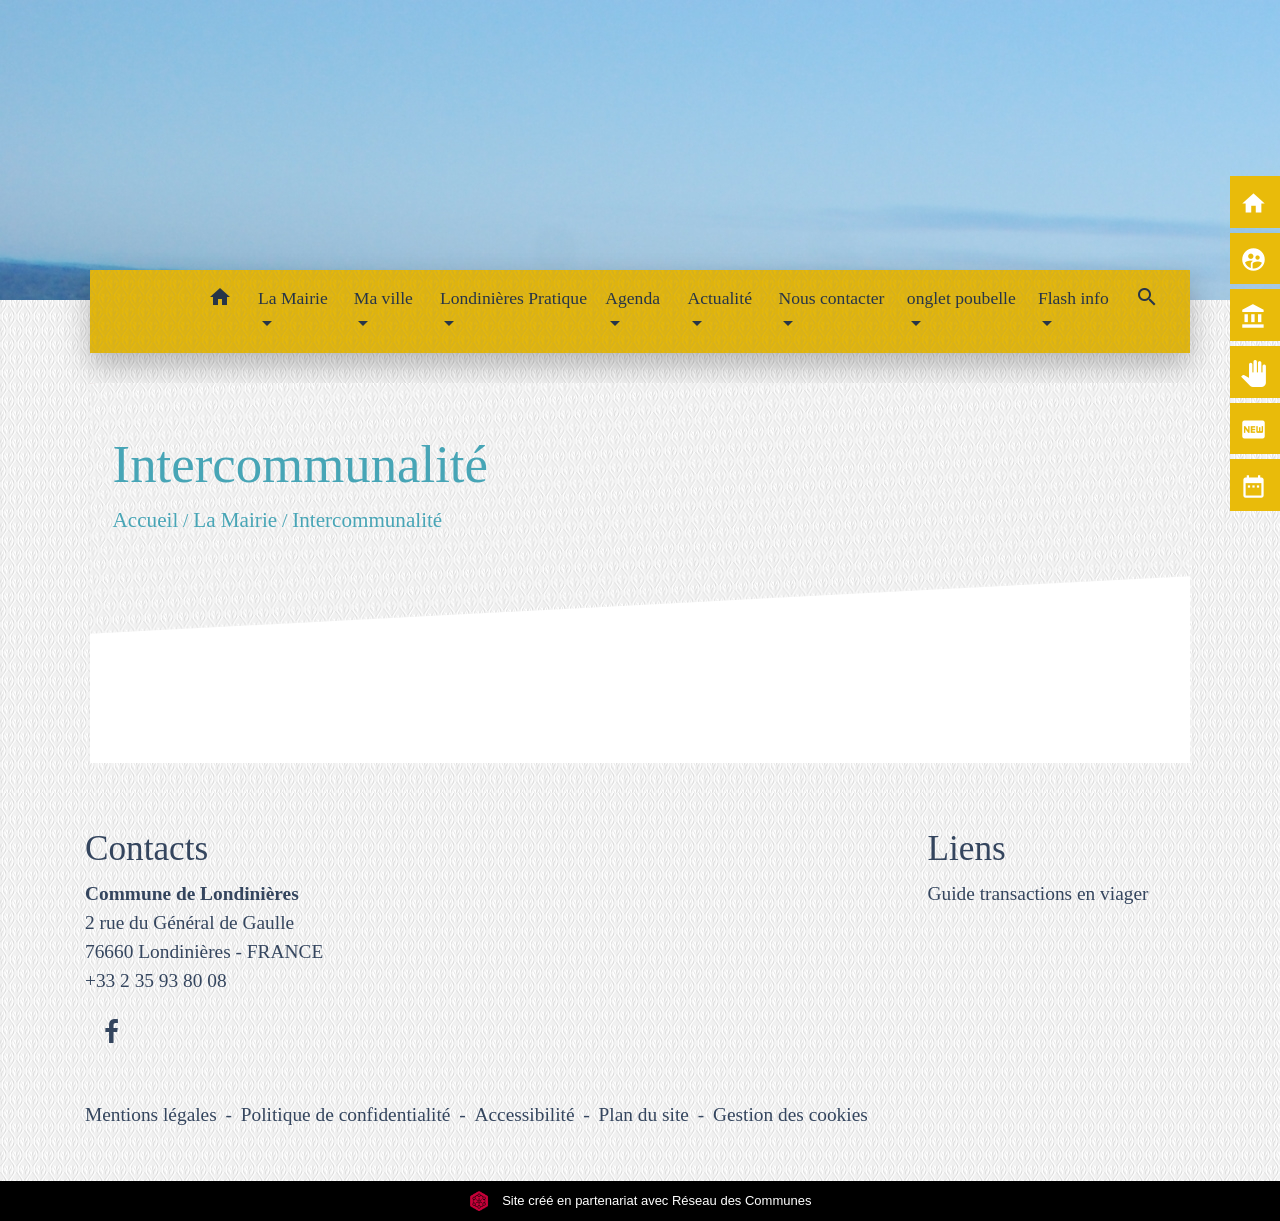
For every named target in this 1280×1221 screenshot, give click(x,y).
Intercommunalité (367, 519)
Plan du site (644, 1114)
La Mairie (235, 519)
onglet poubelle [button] (961, 298)
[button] (219, 300)
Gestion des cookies (790, 1114)
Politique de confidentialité (346, 1114)
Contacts (146, 848)
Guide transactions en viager (1038, 893)
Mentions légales (151, 1114)
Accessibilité (525, 1114)
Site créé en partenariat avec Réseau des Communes (640, 1200)
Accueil (145, 519)
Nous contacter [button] (831, 298)
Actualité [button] (719, 298)
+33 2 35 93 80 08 (156, 980)
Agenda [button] (632, 298)
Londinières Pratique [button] (513, 298)
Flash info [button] (1073, 298)
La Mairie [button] (293, 298)
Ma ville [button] (383, 298)
